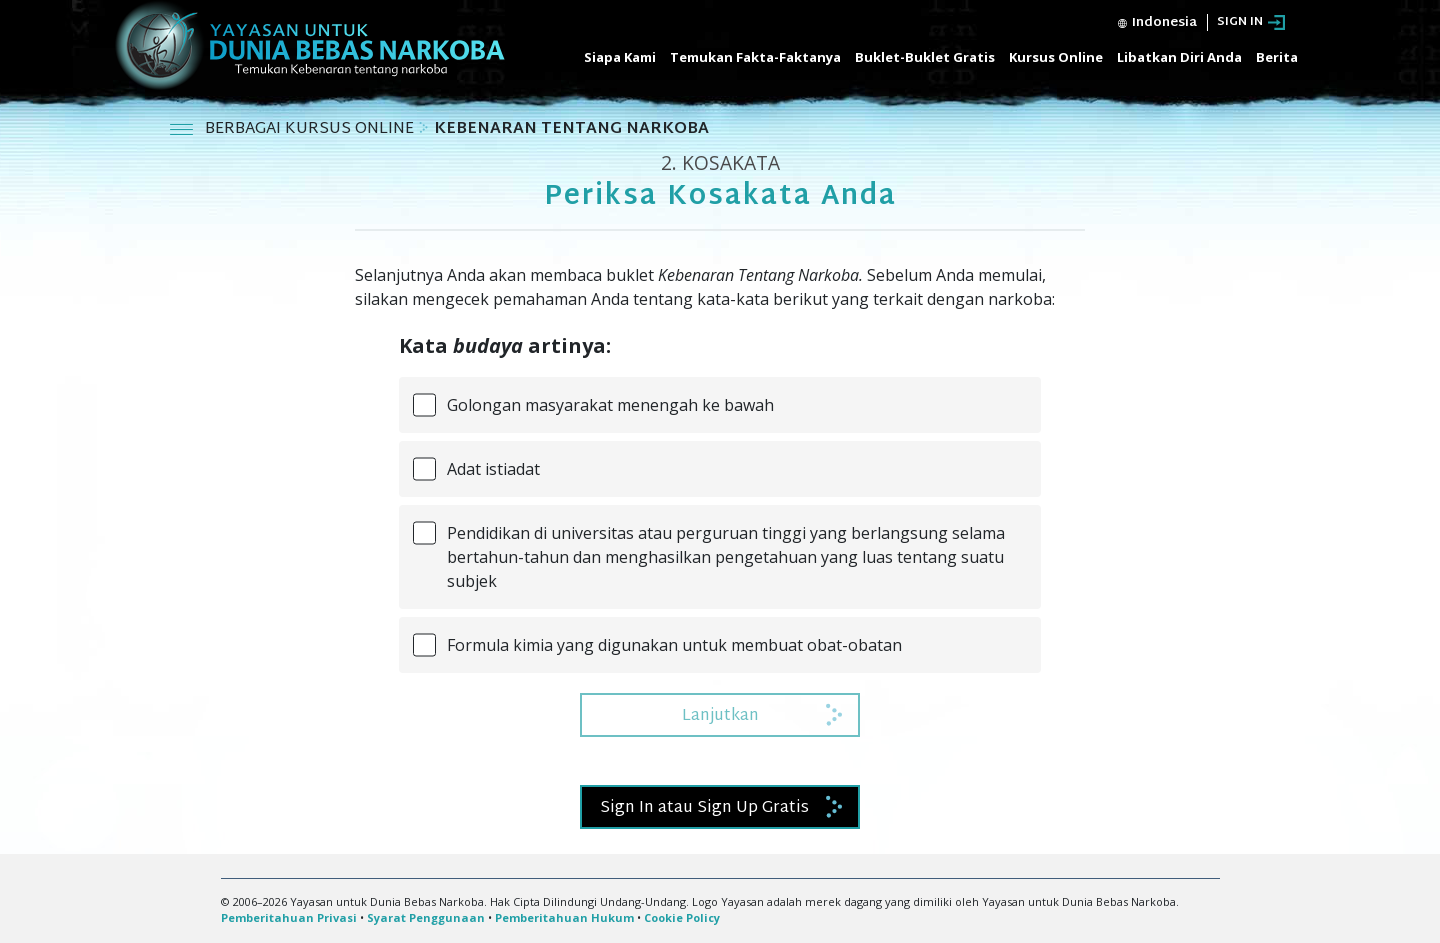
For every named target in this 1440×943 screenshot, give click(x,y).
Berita (1277, 57)
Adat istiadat (493, 469)
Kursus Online (1056, 57)
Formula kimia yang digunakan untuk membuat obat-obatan (674, 645)
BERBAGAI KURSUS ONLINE (311, 129)
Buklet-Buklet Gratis (925, 57)
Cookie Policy (682, 917)
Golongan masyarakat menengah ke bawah (610, 405)
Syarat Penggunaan (426, 917)
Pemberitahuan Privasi (289, 917)
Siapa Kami (620, 57)
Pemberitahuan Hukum (564, 917)
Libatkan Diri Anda (1179, 57)
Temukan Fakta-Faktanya (755, 57)
